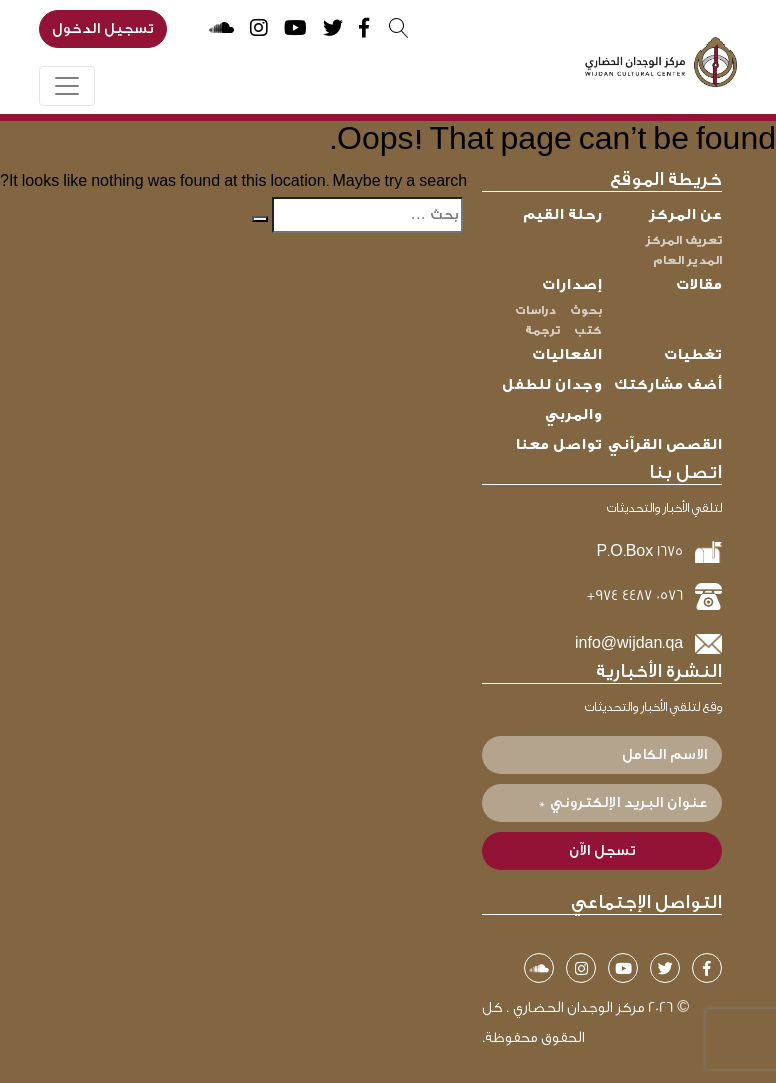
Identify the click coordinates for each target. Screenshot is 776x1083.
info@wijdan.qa (629, 643)
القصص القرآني (665, 444)
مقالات (699, 284)
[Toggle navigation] (67, 86)
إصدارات (572, 284)
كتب (588, 330)
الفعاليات (567, 354)
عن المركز (685, 214)
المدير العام (687, 260)
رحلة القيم (562, 214)
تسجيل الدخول (103, 28)
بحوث (586, 310)
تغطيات (693, 354)
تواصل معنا (558, 444)
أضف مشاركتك (668, 384)
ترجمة (542, 330)
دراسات (535, 310)
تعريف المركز (683, 240)
